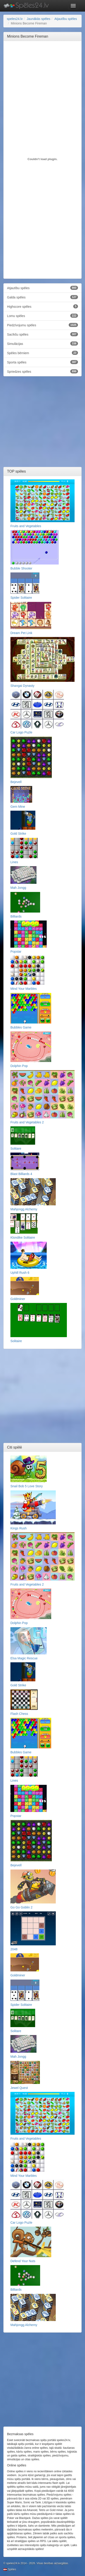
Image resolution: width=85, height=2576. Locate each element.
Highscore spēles (42, 306)
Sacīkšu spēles (42, 334)
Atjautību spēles (42, 288)
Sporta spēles (42, 362)
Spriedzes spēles (42, 371)
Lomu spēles (42, 316)
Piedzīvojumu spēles (42, 325)
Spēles (9, 2569)
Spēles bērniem (42, 353)
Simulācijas (42, 343)
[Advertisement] (42, 86)
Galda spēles (42, 297)
